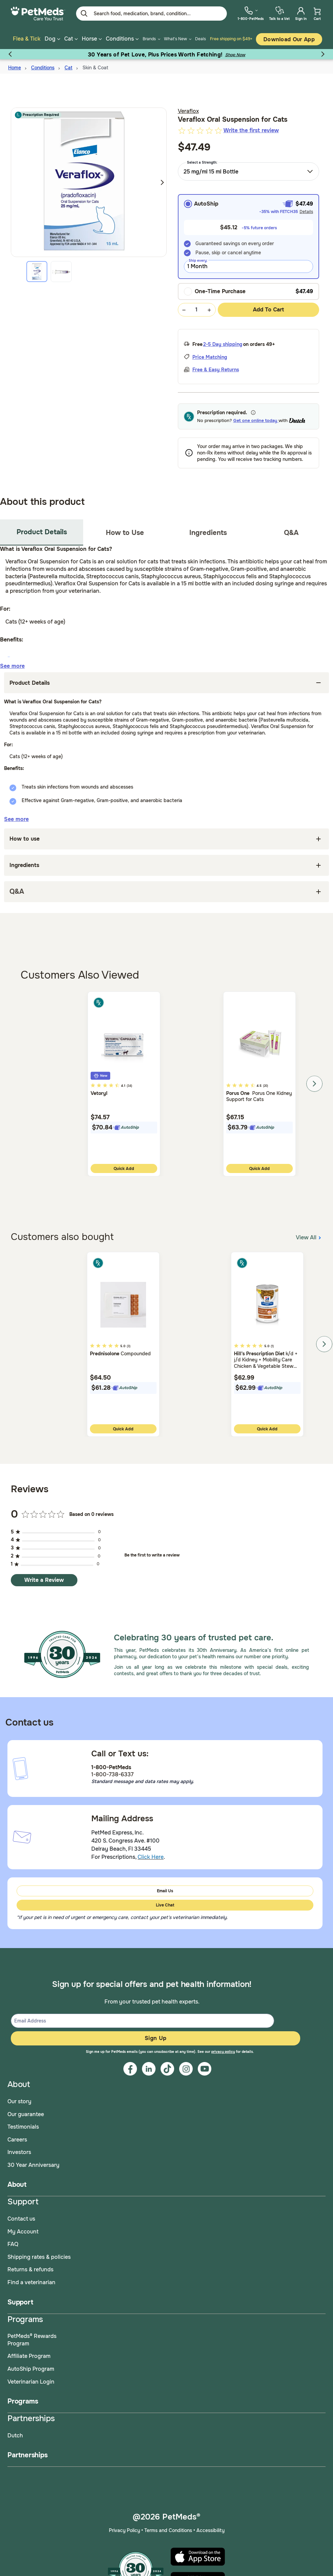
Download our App (289, 39)
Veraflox (188, 111)
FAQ (12, 2244)
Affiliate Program (28, 2356)
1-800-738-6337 (112, 1774)
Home (14, 68)
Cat (68, 68)
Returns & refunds (30, 2269)
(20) (265, 1085)
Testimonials (23, 2126)
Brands (149, 39)
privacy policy (223, 2052)
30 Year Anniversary (33, 2165)
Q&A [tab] (291, 533)
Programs (22, 2401)
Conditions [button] (122, 38)
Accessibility (210, 2530)
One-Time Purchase (214, 291)
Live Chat (165, 1905)
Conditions (42, 68)
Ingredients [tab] (208, 533)
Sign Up (155, 2038)
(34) (129, 1085)
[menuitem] (251, 13)
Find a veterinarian (31, 2282)
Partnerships (27, 2455)
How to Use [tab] (125, 533)
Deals (200, 39)
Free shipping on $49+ (231, 39)
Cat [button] (71, 38)
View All (309, 1237)
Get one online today (256, 420)
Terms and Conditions (168, 2530)
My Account (23, 2231)
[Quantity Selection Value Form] (197, 309)
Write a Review (44, 1580)
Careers (17, 2139)
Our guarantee (25, 2114)
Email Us (165, 1891)
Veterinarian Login (30, 2381)
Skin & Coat (95, 68)
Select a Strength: (202, 162)
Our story (19, 2101)
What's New (175, 39)
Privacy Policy (124, 2530)
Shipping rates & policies (39, 2257)
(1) (272, 1346)
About (16, 2184)
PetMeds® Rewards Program (31, 2340)
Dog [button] (52, 38)
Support (20, 2302)
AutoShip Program (30, 2368)
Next (162, 182)
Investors (19, 2152)
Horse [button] (92, 38)
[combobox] (248, 171)
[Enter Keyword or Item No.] (151, 13)
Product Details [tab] (42, 532)
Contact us (21, 2218)
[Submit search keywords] (84, 13)
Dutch (15, 2435)
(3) (128, 1346)
